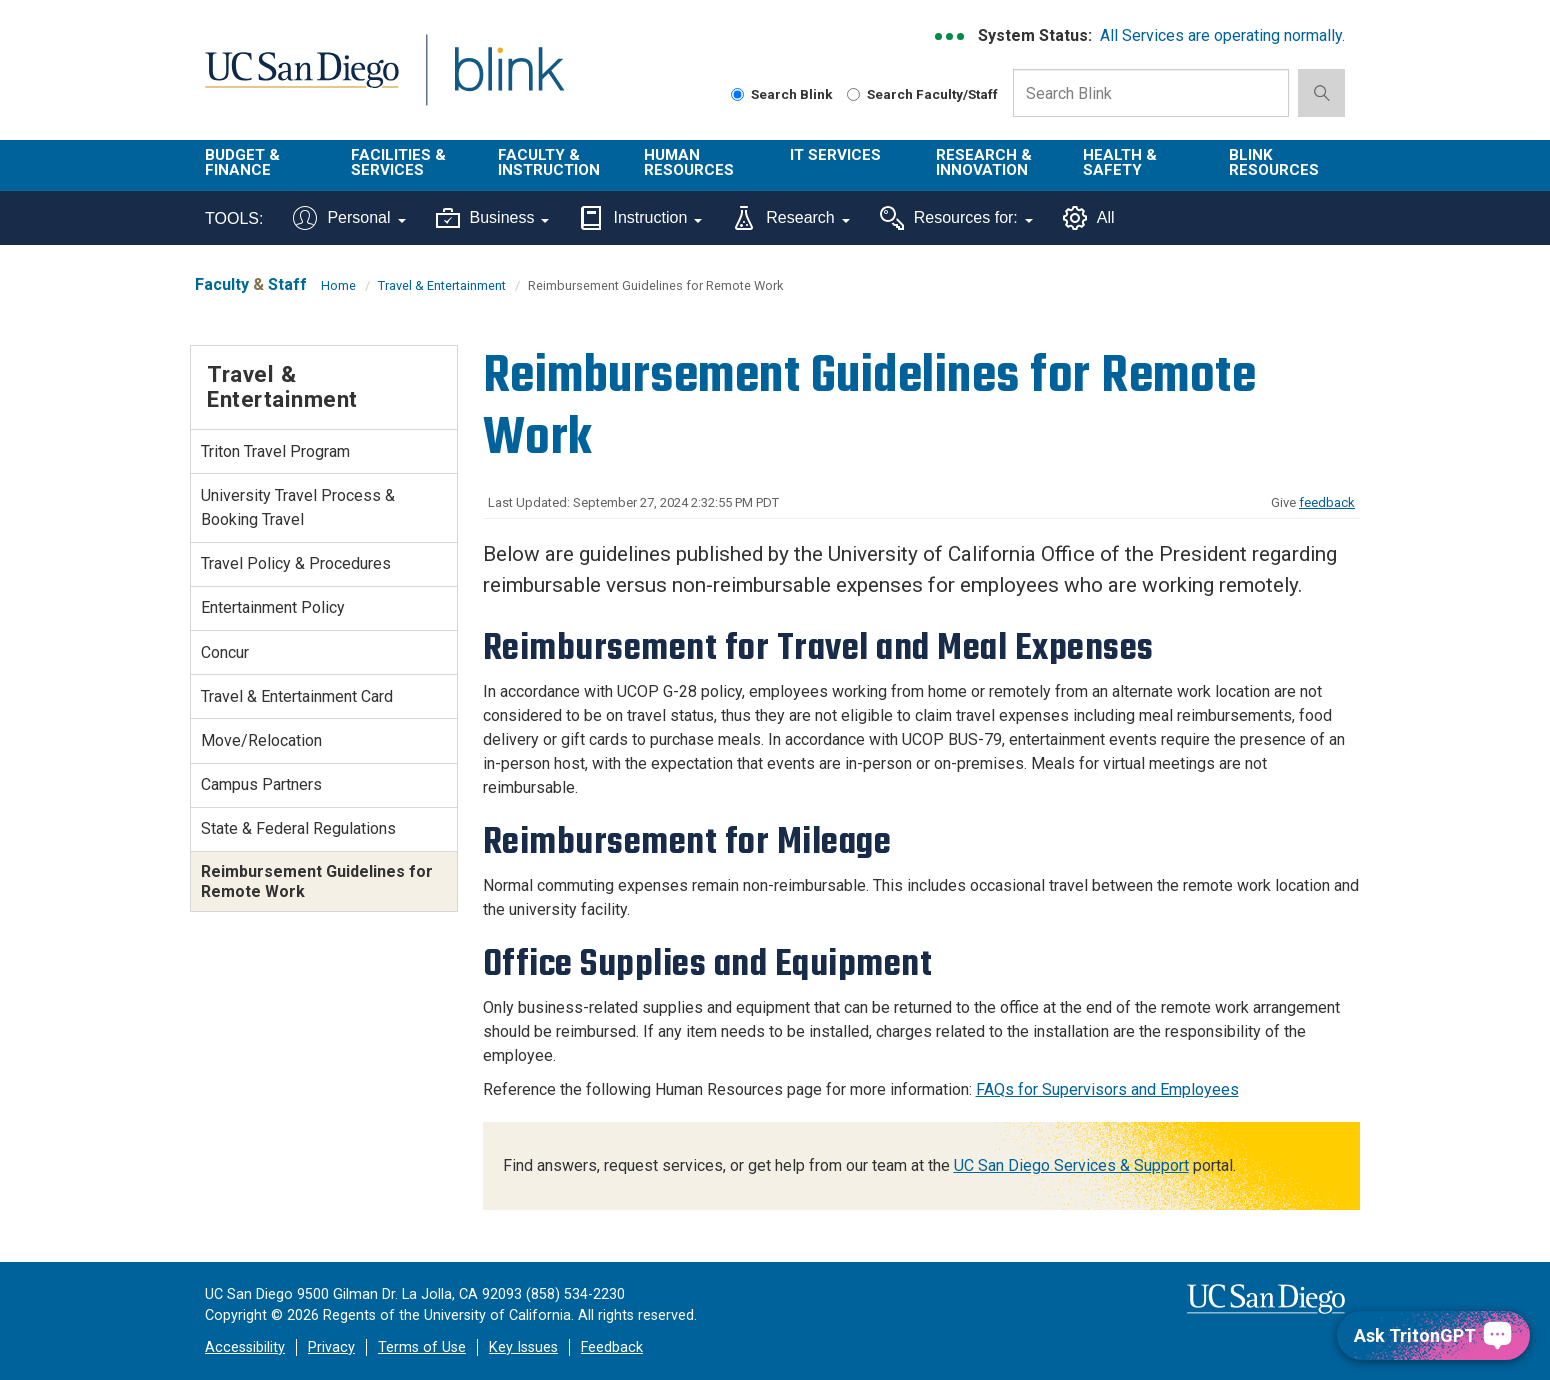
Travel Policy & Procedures (296, 563)
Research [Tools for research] (790, 218)
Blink (508, 81)
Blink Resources (1274, 162)
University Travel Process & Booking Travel (298, 507)
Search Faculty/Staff (922, 94)
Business (493, 218)
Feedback (612, 1347)
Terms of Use (422, 1347)
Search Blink (782, 94)
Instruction (640, 218)
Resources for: (956, 218)
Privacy (331, 1347)
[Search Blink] (737, 94)
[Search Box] (1151, 93)
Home (338, 285)
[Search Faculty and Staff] (853, 94)
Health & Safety (1120, 162)
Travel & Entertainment (442, 285)
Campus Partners (261, 784)
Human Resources (689, 162)
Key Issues (523, 1347)
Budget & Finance (242, 162)
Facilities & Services (398, 162)
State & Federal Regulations (298, 828)
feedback (1327, 502)
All (1089, 218)
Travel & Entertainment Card (297, 696)
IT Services (835, 155)
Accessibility (245, 1347)
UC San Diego (301, 81)
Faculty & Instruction (549, 162)
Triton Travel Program (275, 451)
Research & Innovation (984, 162)
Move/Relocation (261, 740)
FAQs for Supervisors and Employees (1107, 1089)
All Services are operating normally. (1222, 35)
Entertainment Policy (273, 607)
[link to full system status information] (950, 36)
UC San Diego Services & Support (1071, 1165)
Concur (225, 652)
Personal (349, 218)
